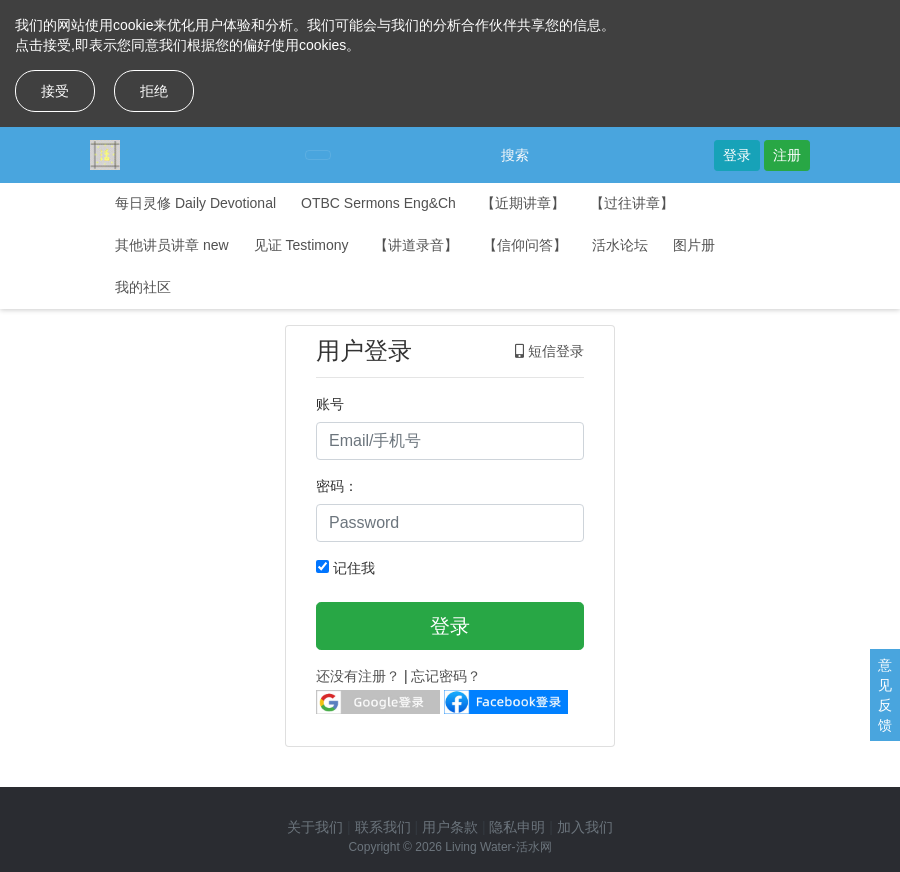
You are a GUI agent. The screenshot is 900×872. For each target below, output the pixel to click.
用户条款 (450, 827)
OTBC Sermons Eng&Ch (378, 203)
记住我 (345, 568)
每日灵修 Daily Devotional (195, 203)
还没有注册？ (358, 676)
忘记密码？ (446, 676)
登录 (737, 155)
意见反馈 (885, 695)
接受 (55, 91)
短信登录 (549, 351)
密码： (337, 486)
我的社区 (143, 287)
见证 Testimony (301, 245)
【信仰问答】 (525, 245)
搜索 (515, 155)
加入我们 (585, 827)
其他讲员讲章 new (172, 245)
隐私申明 (517, 827)
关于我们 (315, 827)
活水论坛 (620, 245)
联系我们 (383, 827)
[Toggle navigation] (318, 155)
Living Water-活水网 (498, 847)
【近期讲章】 (523, 203)
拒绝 (154, 91)
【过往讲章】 (632, 203)
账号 (330, 404)
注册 (787, 155)
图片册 (694, 245)
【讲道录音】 (416, 245)
